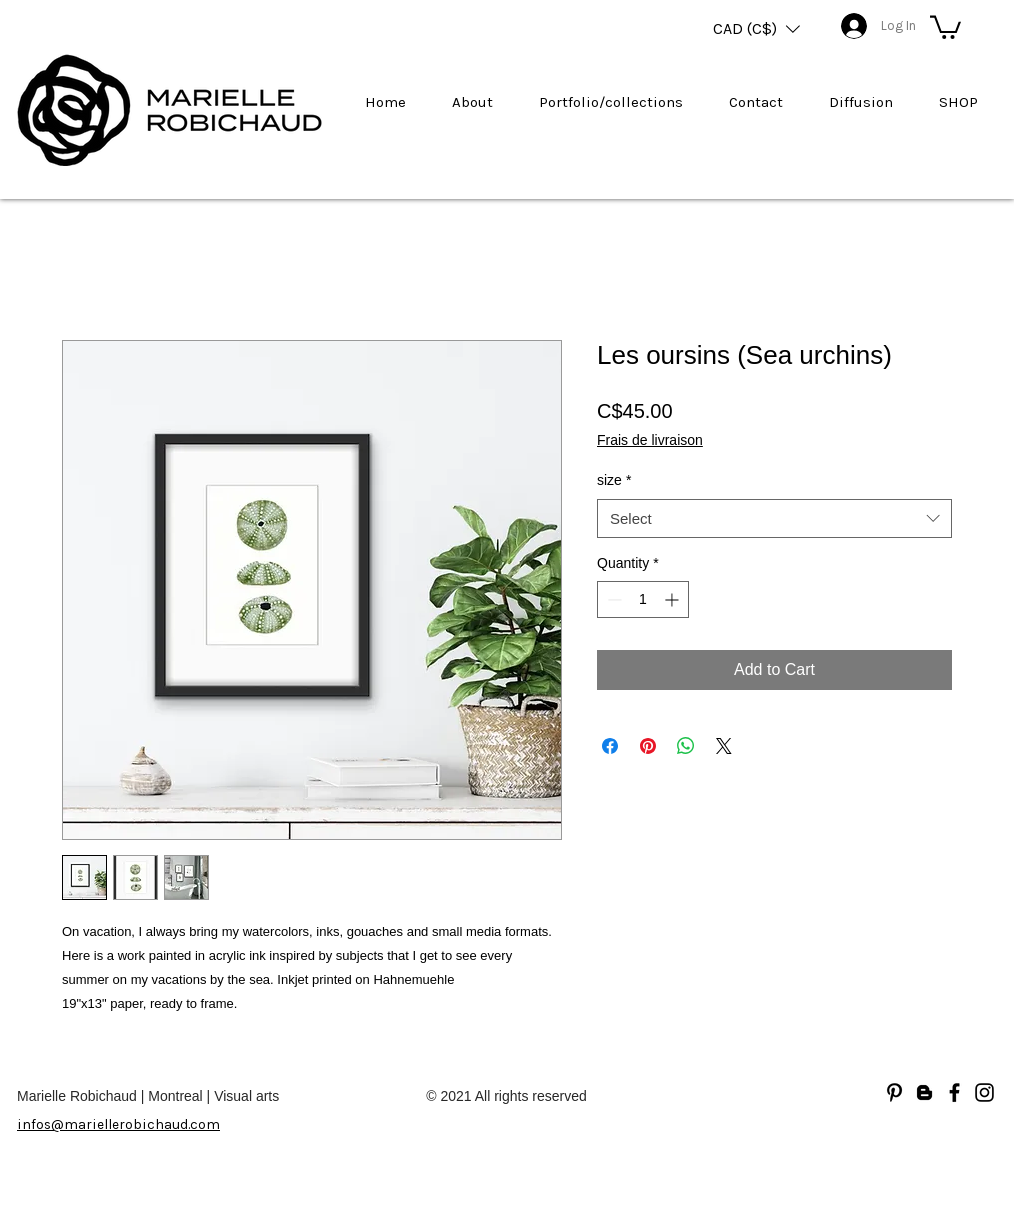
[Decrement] (612, 599)
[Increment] (673, 599)
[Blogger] (924, 1092)
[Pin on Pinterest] (648, 746)
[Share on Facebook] (610, 746)
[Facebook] (954, 1092)
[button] (756, 29)
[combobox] (774, 518)
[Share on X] (724, 746)
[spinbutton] (643, 599)
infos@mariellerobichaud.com (118, 1124)
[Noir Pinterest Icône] (894, 1092)
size (614, 480)
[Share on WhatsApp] (686, 746)
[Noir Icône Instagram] (984, 1092)
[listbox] (756, 29)
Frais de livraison (650, 440)
